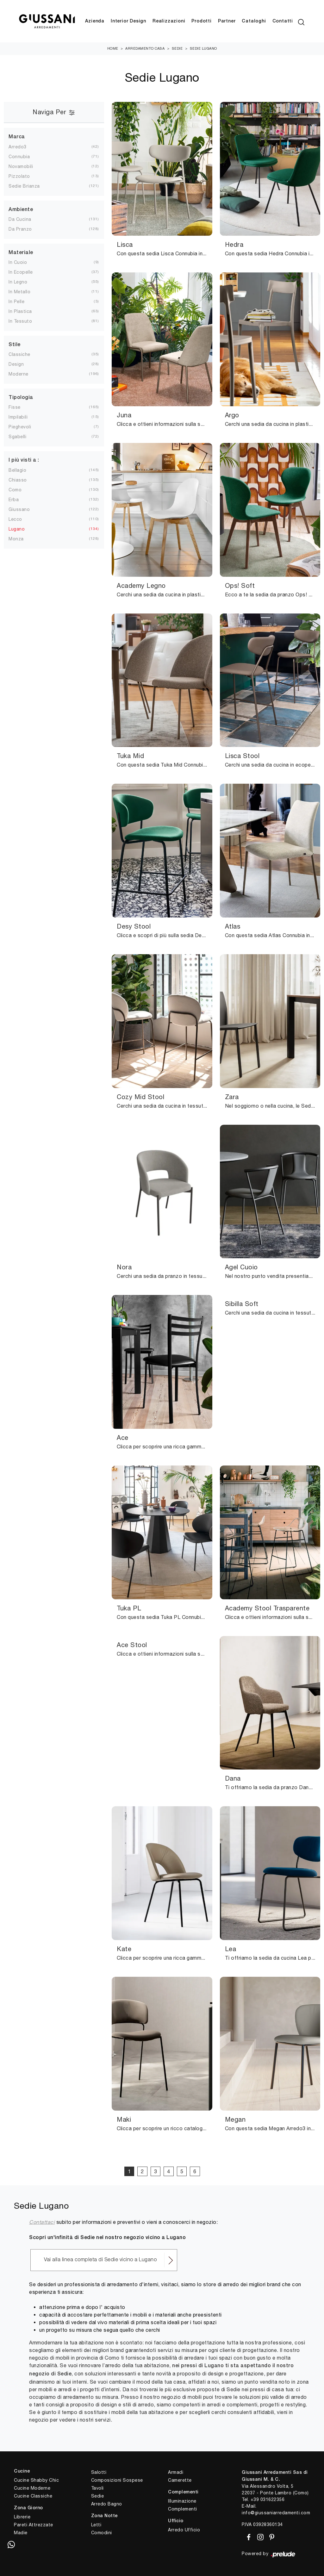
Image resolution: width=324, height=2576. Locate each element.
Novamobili (21, 166)
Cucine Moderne (32, 2488)
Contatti (282, 21)
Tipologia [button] (21, 398)
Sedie (177, 49)
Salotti (99, 2472)
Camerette (180, 2480)
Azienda (94, 21)
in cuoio (18, 262)
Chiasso (18, 479)
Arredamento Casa (145, 49)
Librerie (22, 2516)
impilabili (18, 417)
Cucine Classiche (33, 2496)
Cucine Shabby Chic (36, 2480)
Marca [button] (17, 137)
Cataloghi (254, 21)
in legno (18, 282)
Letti (96, 2525)
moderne (18, 374)
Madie (21, 2532)
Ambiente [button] (21, 210)
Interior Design (128, 21)
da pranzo (20, 229)
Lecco (15, 519)
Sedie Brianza (24, 186)
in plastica (20, 311)
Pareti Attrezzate (33, 2524)
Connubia (19, 156)
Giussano (19, 509)
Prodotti (201, 21)
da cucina (20, 219)
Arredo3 (18, 146)
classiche (19, 354)
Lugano (17, 529)
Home (112, 49)
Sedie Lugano (203, 49)
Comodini (101, 2533)
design (16, 364)
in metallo (19, 292)
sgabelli (17, 436)
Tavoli (97, 2488)
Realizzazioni (169, 21)
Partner (227, 21)
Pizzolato (19, 176)
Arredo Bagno (106, 2504)
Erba (14, 499)
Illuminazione (182, 2501)
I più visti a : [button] (24, 460)
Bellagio (17, 470)
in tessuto (20, 321)
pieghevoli (20, 427)
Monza (16, 538)
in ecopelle (21, 272)
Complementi (182, 2509)
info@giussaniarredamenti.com (276, 2513)
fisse (15, 407)
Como (15, 489)
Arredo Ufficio (184, 2529)
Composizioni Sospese (117, 2480)
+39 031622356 (268, 2499)
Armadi (175, 2472)
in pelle (16, 301)
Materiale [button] (21, 253)
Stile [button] (15, 345)
